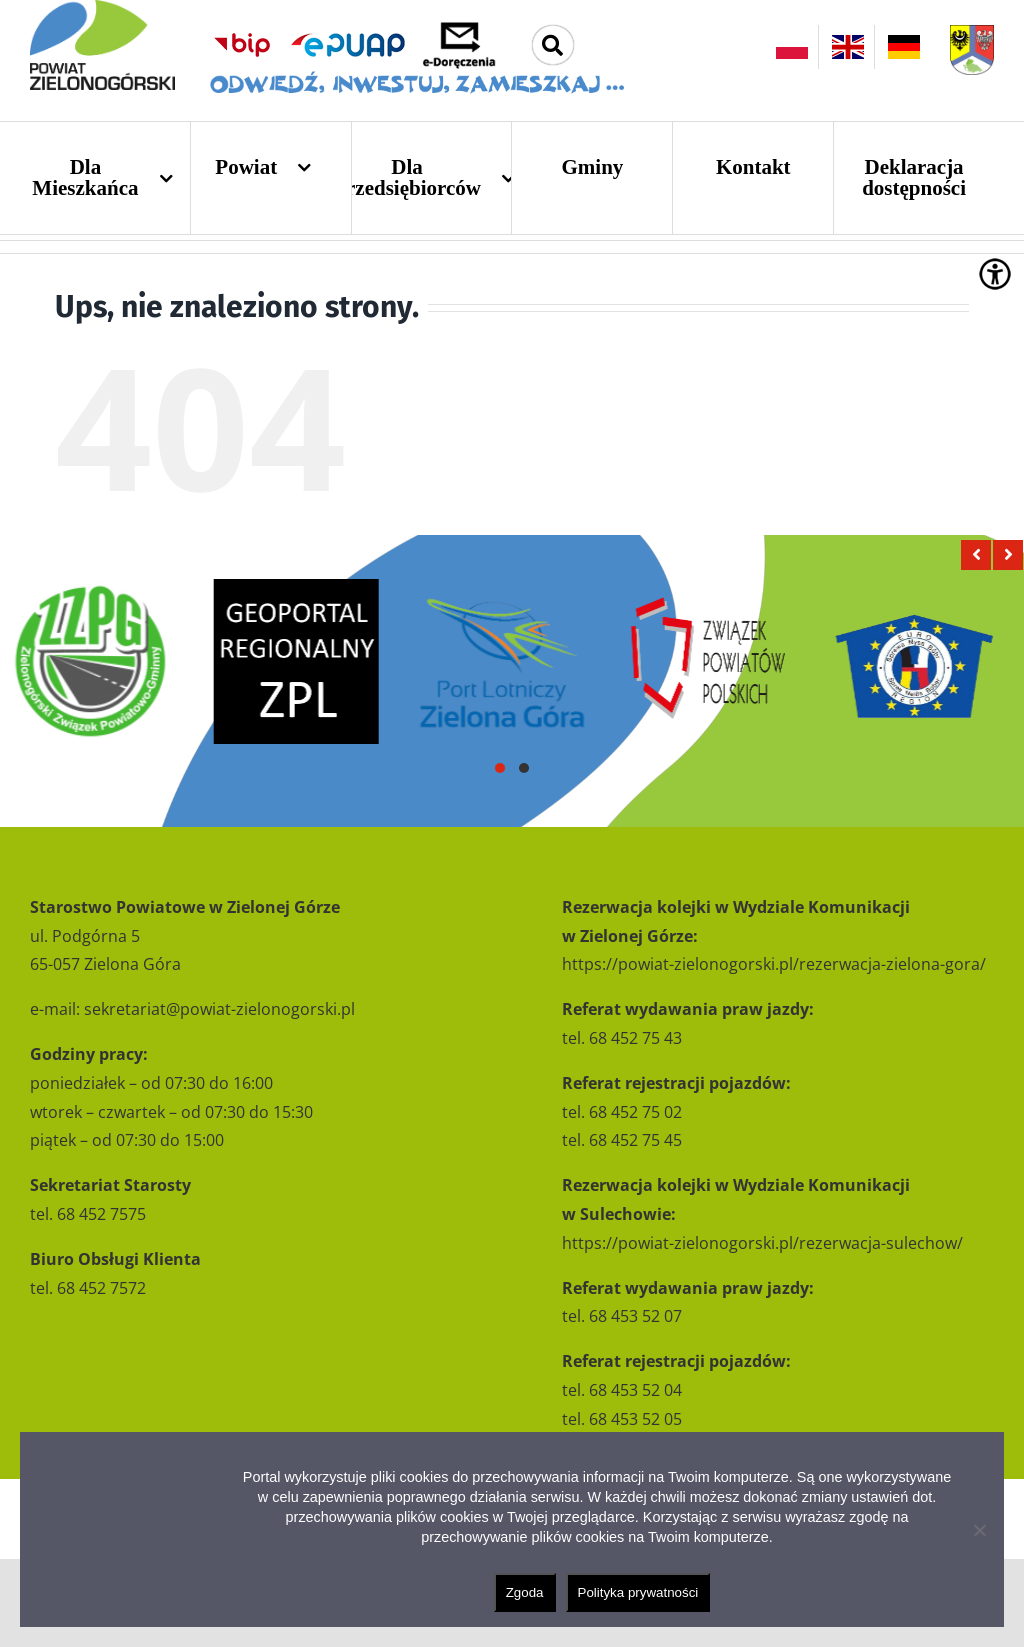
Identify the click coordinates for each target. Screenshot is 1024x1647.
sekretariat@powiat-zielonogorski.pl (219, 1009)
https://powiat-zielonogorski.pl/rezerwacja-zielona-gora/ (774, 964)
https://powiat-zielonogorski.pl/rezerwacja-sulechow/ (762, 1243)
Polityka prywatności (638, 1592)
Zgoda (525, 1592)
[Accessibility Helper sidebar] (995, 274)
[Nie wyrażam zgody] (979, 1530)
